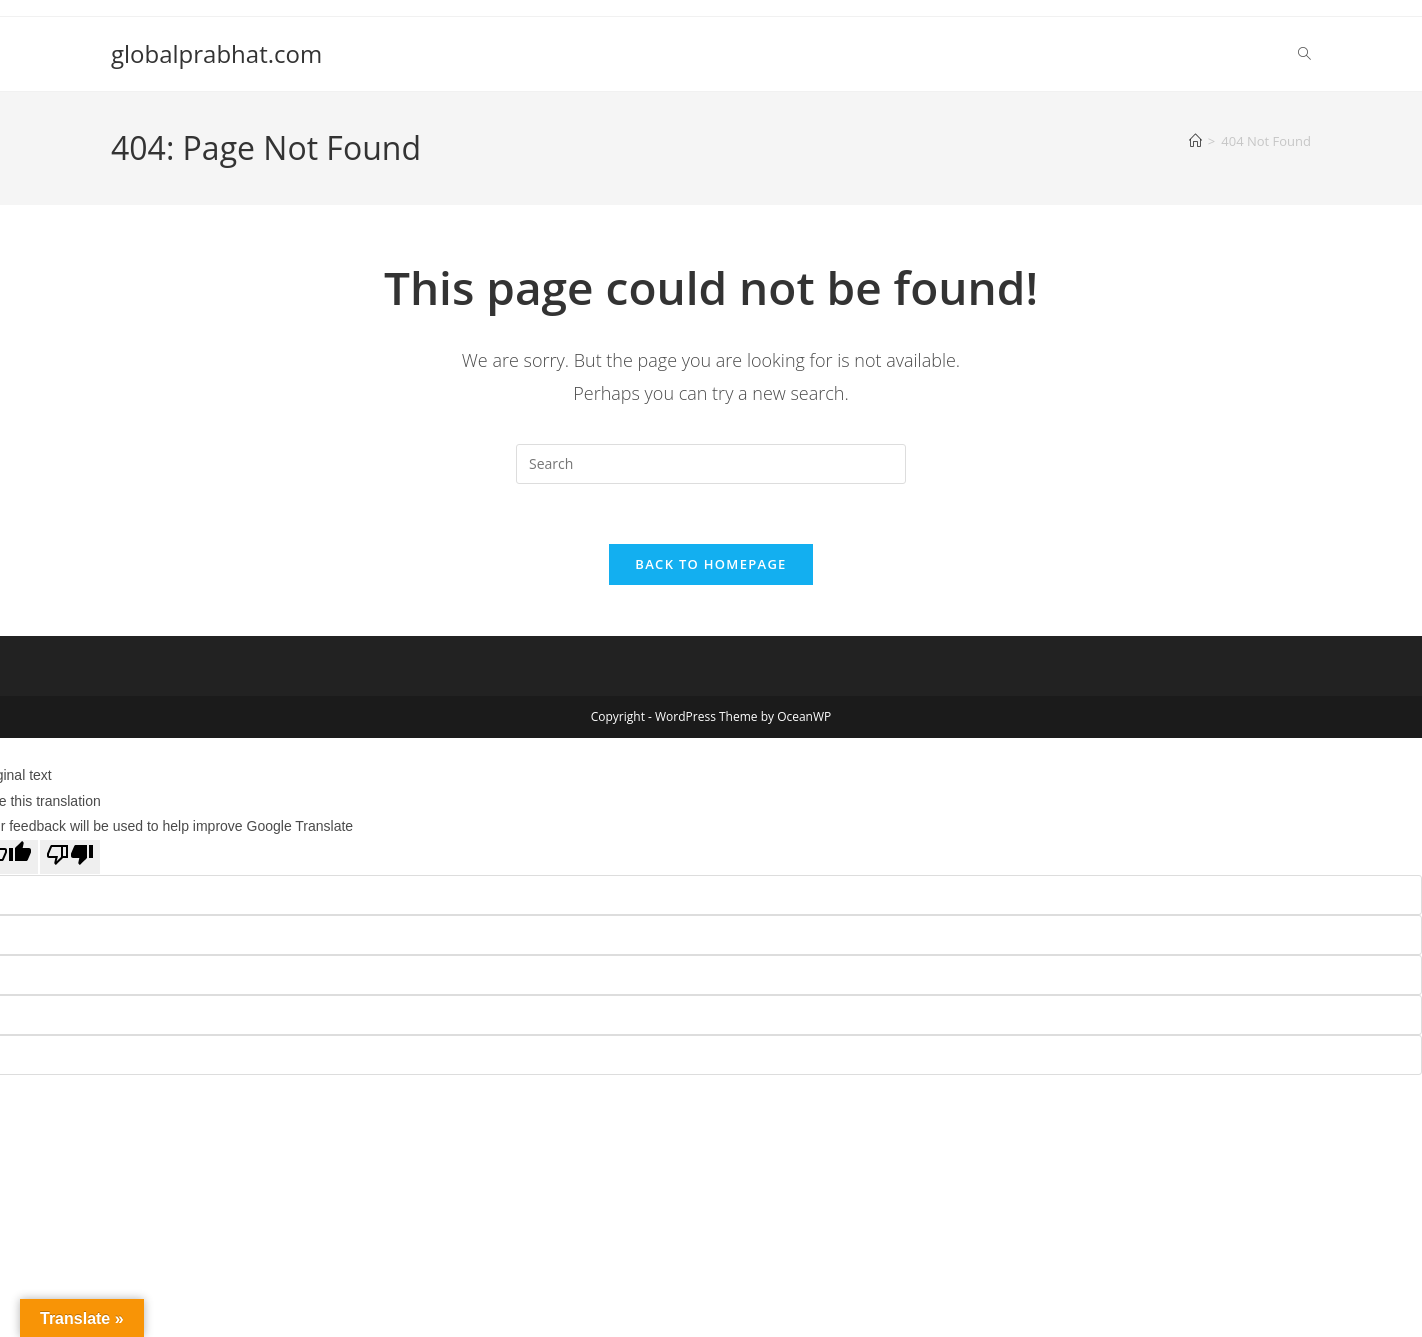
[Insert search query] (711, 464)
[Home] (1195, 141)
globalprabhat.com (216, 53)
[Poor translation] (70, 858)
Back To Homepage (710, 565)
